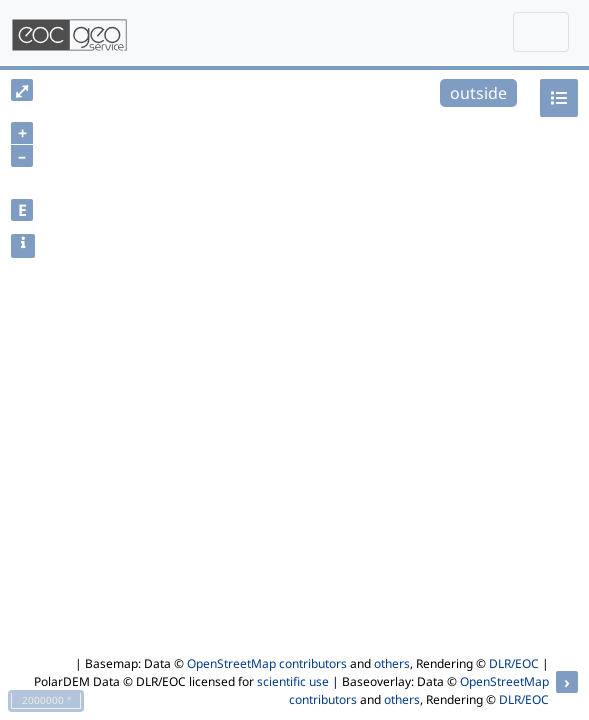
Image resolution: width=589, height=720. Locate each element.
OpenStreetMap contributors (267, 663)
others (392, 663)
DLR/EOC (514, 663)
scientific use (293, 681)
